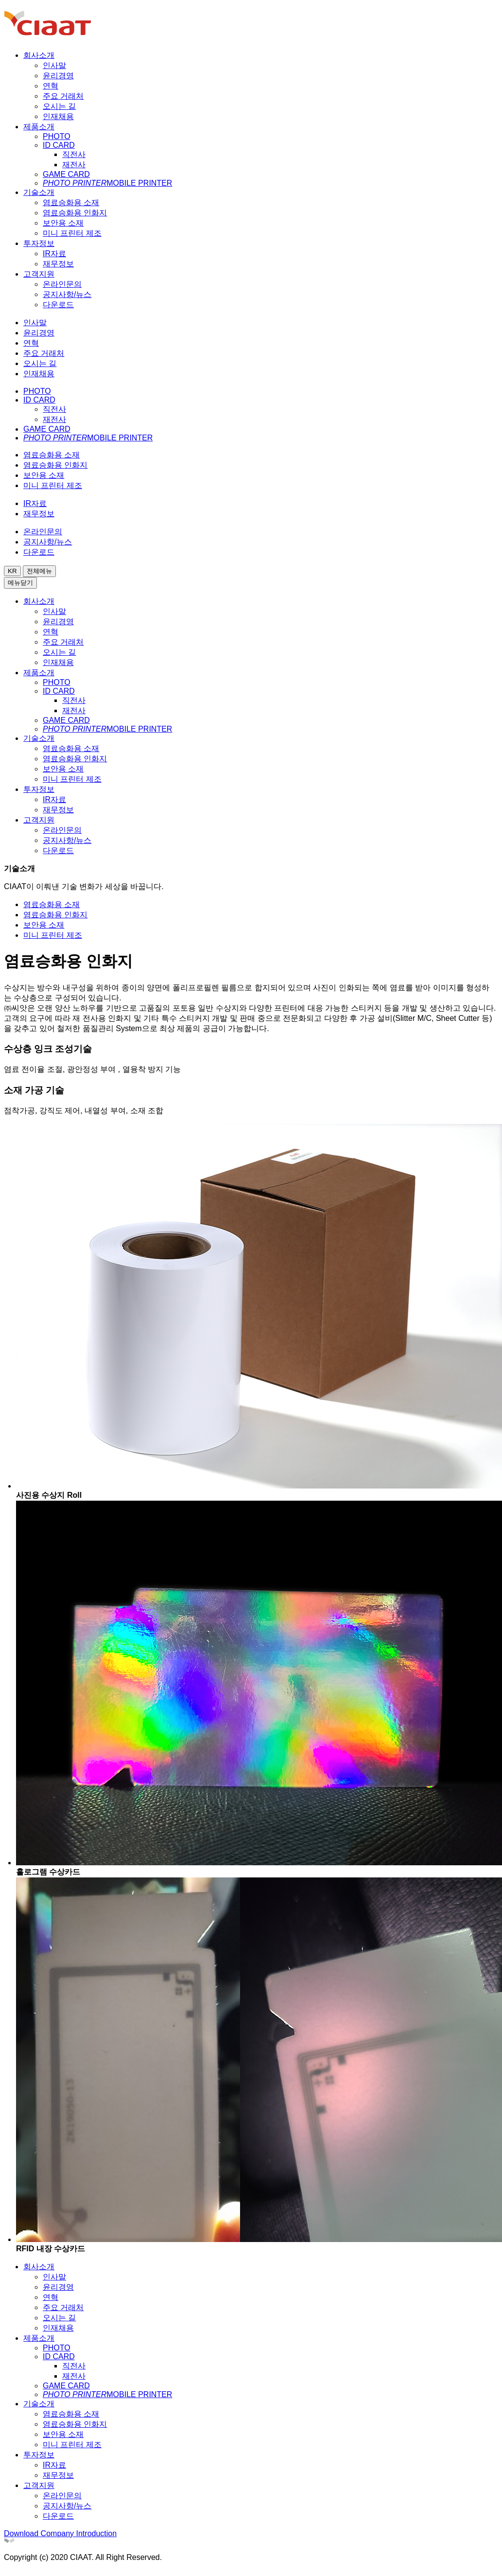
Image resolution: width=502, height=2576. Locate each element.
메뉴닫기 (20, 582)
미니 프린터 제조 (52, 935)
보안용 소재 (43, 925)
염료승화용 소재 (51, 904)
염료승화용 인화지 (55, 915)
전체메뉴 (39, 571)
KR (12, 571)
